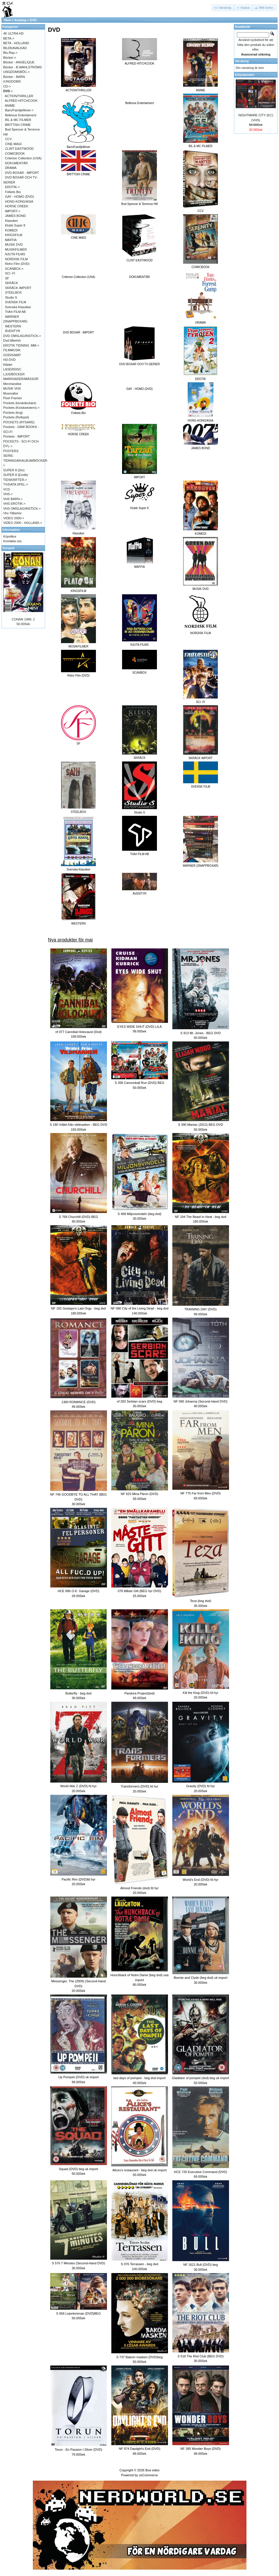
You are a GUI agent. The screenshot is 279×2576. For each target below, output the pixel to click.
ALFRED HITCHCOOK (21, 100)
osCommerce (148, 2475)
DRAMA (11, 168)
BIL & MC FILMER (18, 120)
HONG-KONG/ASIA (19, 201)
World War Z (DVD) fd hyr (78, 1786)
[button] (223, 7)
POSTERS (11, 451)
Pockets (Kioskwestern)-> (21, 407)
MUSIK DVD (14, 244)
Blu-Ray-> (10, 52)
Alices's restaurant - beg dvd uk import (139, 2170)
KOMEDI (11, 230)
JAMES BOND (15, 215)
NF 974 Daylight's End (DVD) (139, 2448)
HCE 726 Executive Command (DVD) (200, 2172)
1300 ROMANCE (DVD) (78, 1402)
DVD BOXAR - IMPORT (78, 332)
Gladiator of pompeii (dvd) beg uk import (200, 2078)
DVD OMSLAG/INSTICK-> (22, 336)
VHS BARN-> (12, 499)
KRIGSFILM (13, 235)
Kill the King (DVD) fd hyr (200, 1692)
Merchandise (12, 384)
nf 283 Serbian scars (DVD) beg (139, 1401)
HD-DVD (9, 359)
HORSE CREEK (16, 206)
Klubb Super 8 (15, 225)
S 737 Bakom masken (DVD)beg (139, 2357)
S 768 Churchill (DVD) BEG (78, 1217)
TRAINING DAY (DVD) (201, 1309)
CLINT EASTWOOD (19, 148)
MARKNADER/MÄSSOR (20, 379)
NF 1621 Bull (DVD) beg (200, 2264)
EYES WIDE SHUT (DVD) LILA (139, 1026)
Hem (7, 20)
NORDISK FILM (16, 259)
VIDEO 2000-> (13, 518)
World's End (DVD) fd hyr (201, 1879)
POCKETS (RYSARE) (19, 422)
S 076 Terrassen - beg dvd (139, 2264)
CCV (8, 139)
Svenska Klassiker (18, 307)
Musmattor (10, 393)
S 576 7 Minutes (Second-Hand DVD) (78, 2263)
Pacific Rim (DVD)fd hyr (78, 1879)
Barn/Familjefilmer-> (19, 110)
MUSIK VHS (12, 388)
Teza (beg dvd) (200, 1601)
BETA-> (8, 38)
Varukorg (242, 61)
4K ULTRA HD (13, 33)
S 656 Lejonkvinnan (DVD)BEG (78, 2313)
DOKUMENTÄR (139, 277)
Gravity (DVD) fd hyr (200, 1786)
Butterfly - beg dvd (78, 1693)
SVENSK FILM (15, 302)
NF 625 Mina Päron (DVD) (139, 1494)
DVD (33, 20)
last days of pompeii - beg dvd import (139, 2078)
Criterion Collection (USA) (78, 277)
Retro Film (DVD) (17, 263)
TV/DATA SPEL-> (15, 484)
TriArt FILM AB (15, 311)
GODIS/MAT (12, 355)
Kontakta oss (12, 541)
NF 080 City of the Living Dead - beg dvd (140, 1308)
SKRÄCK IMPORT (18, 288)
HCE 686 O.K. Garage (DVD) (78, 1591)
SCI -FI (10, 273)
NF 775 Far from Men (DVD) (200, 1493)
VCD (6, 489)
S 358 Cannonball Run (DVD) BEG (139, 1082)
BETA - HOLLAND (16, 43)
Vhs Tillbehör (12, 513)
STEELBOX (13, 292)
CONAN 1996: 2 (23, 619)
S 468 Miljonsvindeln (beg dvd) (139, 1214)
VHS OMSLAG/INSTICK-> (22, 508)
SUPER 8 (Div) (13, 470)
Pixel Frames (12, 398)
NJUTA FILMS (15, 254)
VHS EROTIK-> (14, 503)
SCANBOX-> (14, 268)
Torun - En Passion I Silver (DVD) (78, 2449)
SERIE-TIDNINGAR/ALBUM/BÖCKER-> (25, 460)
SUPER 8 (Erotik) (15, 475)
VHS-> (8, 494)
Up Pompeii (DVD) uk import (78, 2077)
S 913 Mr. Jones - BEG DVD (200, 1033)
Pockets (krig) (13, 412)
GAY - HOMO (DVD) (139, 388)
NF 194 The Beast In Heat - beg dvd (200, 1217)
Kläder (7, 364)
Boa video (152, 2470)
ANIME (10, 105)
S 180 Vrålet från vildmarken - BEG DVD (78, 1124)
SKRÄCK (11, 283)
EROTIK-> (12, 187)
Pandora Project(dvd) (139, 1693)
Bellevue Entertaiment (20, 115)
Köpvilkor (9, 536)
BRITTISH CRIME (18, 124)
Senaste (8, 548)
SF (7, 278)
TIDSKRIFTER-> (15, 479)
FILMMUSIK (12, 350)
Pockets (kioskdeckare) (19, 403)
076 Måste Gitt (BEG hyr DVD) (139, 1591)
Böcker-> (9, 57)
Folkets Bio (13, 192)
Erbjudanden (244, 74)
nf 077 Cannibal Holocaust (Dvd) (79, 1032)
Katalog (20, 20)
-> (8, 91)
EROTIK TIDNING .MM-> (21, 345)
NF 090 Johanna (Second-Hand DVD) (200, 1401)
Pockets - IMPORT (16, 436)
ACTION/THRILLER (19, 96)
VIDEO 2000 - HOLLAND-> (22, 523)
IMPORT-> (12, 211)
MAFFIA (11, 240)
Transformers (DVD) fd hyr (139, 1786)
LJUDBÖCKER (14, 374)
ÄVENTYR (12, 331)
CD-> (7, 86)
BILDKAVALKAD (15, 48)
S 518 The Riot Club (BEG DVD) (201, 2356)
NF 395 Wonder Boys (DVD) (200, 2448)
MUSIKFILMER (16, 249)
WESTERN (13, 326)
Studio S (11, 297)
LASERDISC (12, 369)
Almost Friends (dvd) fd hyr (139, 1888)
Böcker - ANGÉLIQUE (19, 62)
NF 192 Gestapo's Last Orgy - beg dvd (78, 1308)
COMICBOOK (15, 153)
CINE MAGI (13, 144)
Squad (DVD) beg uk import (78, 2169)
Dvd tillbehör (12, 340)
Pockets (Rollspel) (16, 417)
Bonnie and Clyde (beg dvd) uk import (201, 1977)
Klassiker (11, 220)
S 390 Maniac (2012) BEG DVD (200, 1124)
